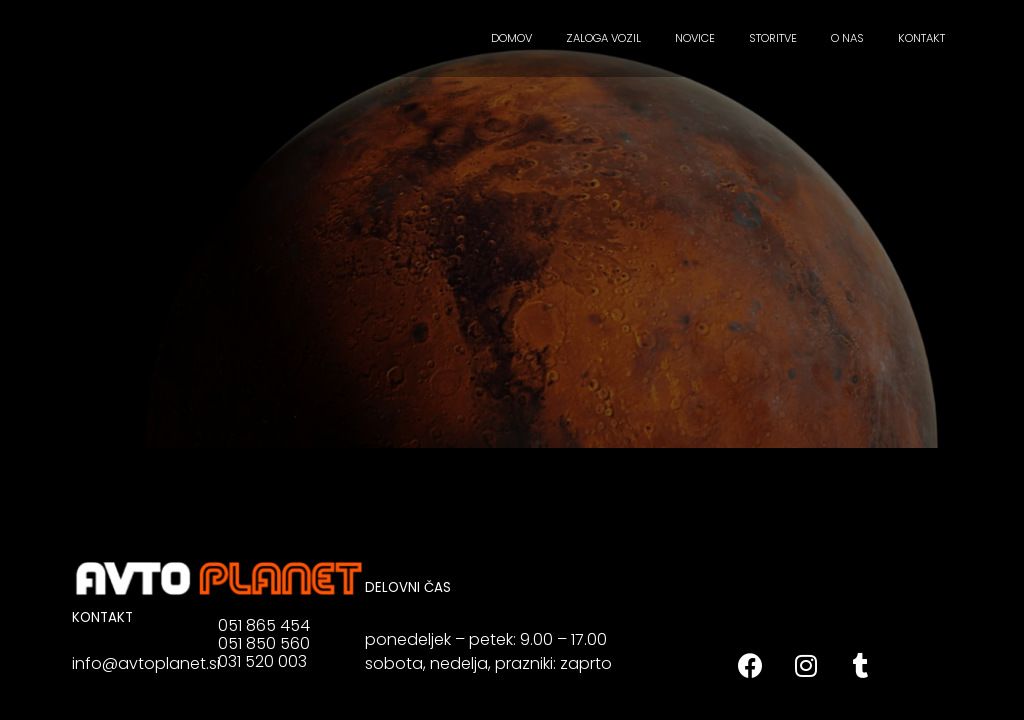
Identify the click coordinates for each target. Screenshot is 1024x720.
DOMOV (511, 38)
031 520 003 (262, 661)
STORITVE (773, 38)
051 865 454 (264, 625)
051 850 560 (264, 643)
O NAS (847, 38)
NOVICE (695, 38)
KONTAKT (921, 38)
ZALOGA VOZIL (603, 38)
